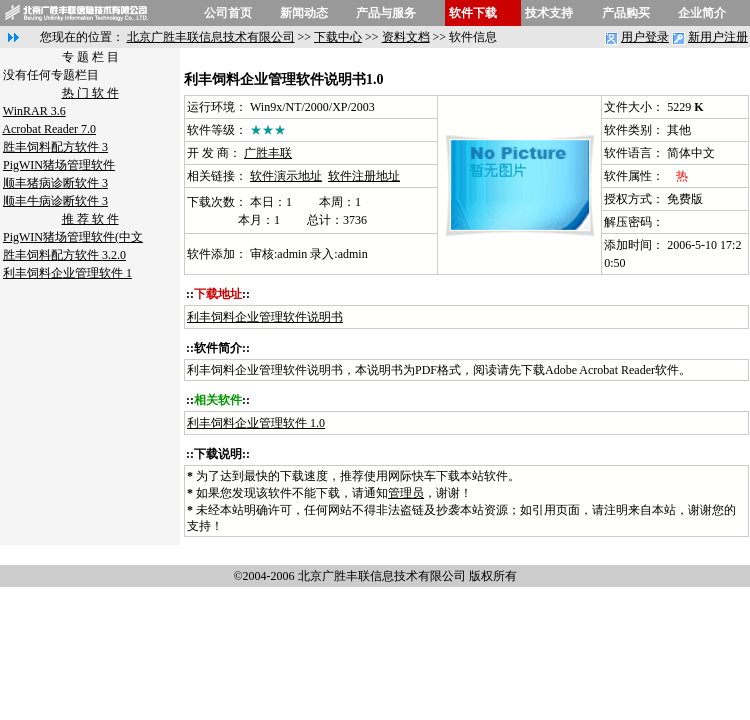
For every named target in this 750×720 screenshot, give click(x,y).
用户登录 (645, 37)
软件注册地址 (364, 176)
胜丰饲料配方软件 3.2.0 (64, 255)
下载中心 (338, 37)
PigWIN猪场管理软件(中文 (73, 237)
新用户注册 (718, 37)
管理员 (406, 493)
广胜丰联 (268, 153)
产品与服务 (386, 13)
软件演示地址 (286, 176)
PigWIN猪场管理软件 (59, 165)
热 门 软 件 (90, 93)
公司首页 (228, 13)
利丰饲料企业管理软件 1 (67, 273)
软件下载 (473, 13)
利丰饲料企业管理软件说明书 (265, 317)
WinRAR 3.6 (34, 111)
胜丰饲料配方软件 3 (55, 147)
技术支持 (549, 13)
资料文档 (406, 37)
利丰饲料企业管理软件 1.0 (256, 423)
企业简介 (702, 13)
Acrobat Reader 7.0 (49, 129)
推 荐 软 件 (90, 219)
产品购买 (626, 13)
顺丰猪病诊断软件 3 (55, 183)
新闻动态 (304, 13)
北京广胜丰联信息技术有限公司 (211, 37)
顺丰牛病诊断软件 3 (55, 201)
